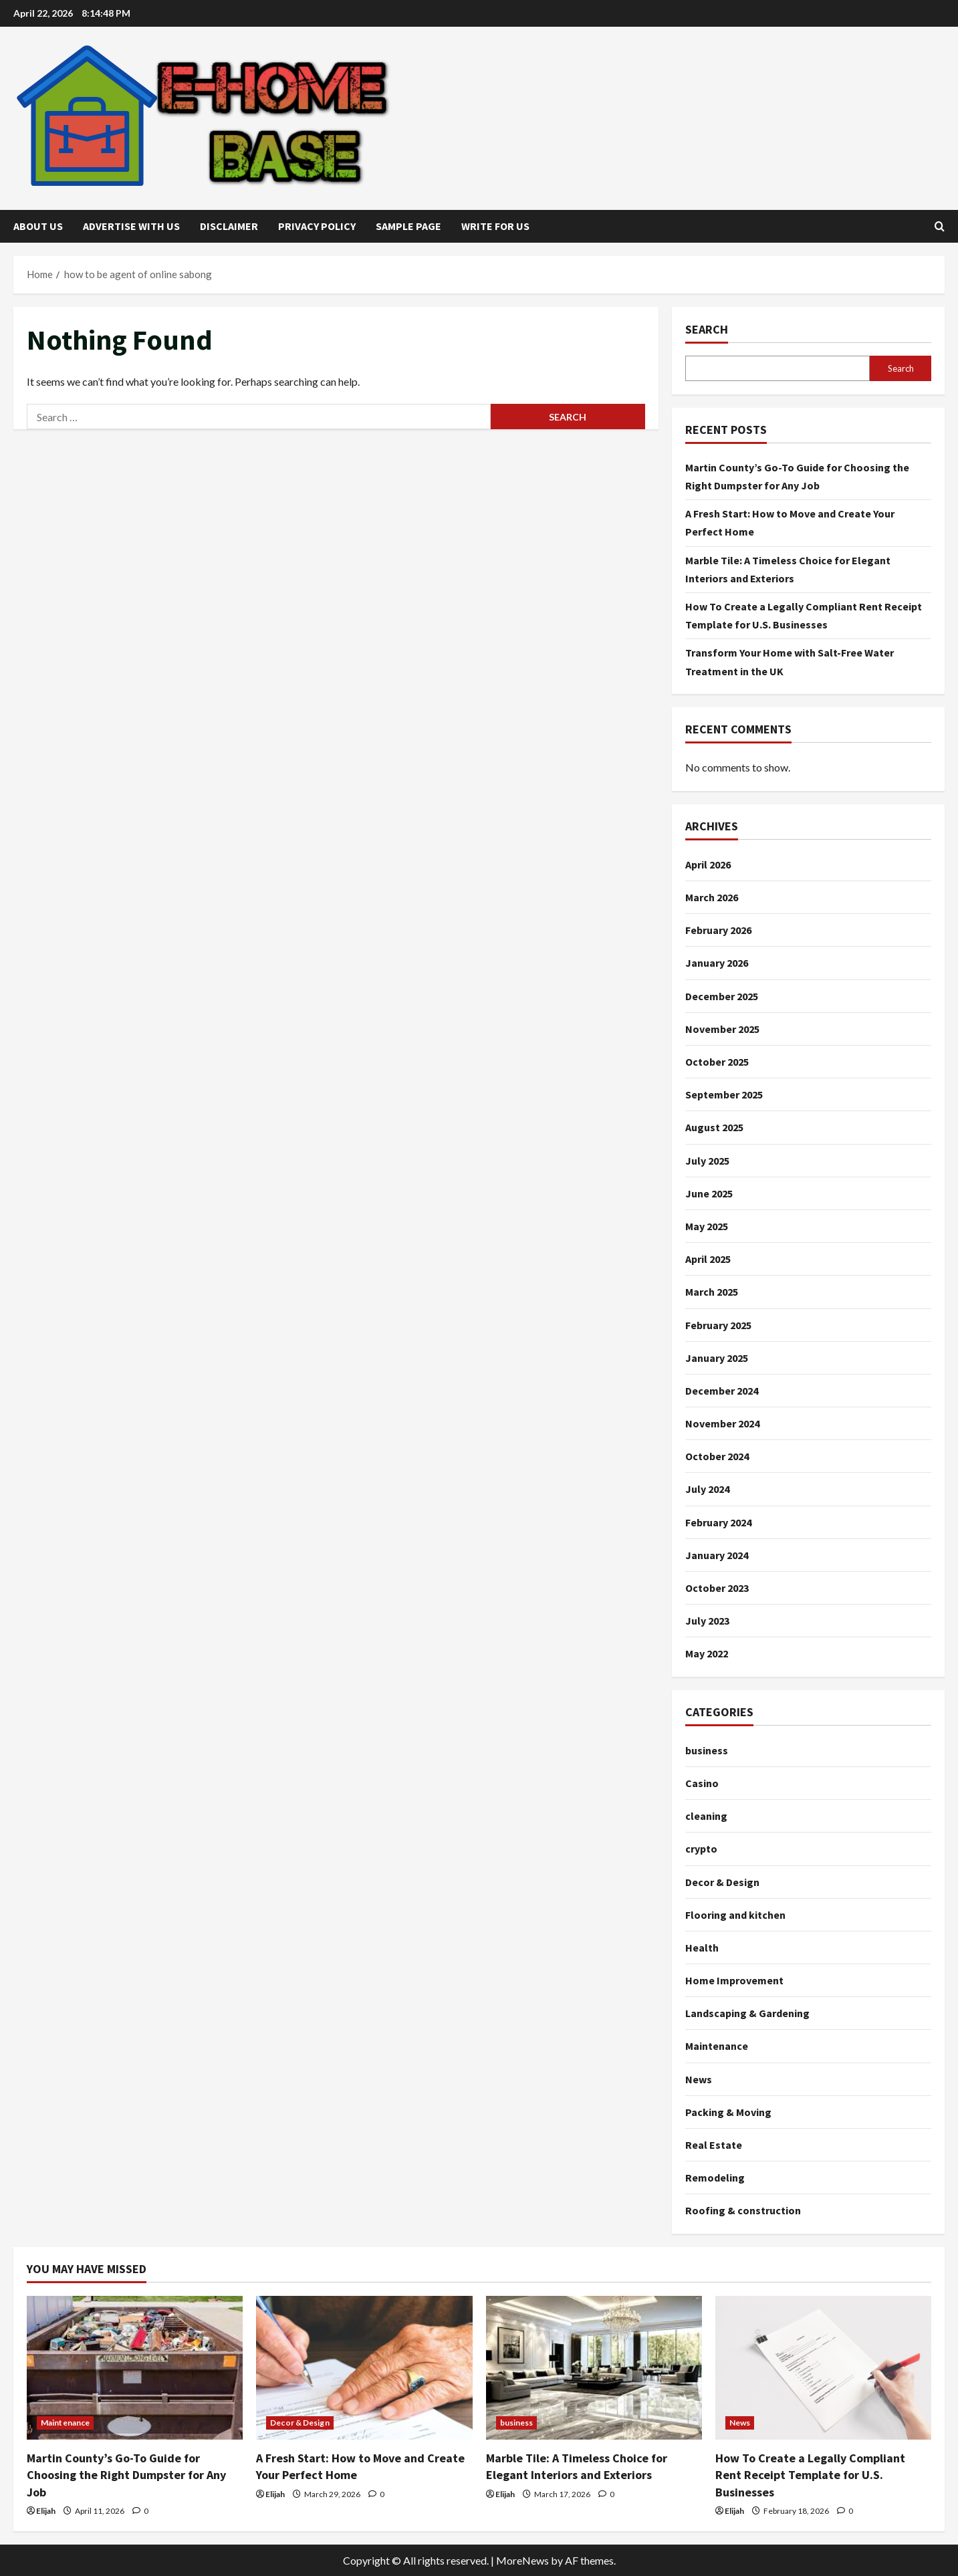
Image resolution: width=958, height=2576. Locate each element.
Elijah (45, 2511)
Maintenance (716, 2046)
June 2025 (709, 1193)
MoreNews (522, 2560)
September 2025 (724, 1094)
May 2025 (706, 1226)
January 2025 (716, 1358)
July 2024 (707, 1489)
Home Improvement (734, 1980)
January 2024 (716, 1555)
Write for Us (495, 226)
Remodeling (715, 2177)
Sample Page (408, 226)
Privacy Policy (317, 226)
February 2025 (718, 1325)
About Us (38, 226)
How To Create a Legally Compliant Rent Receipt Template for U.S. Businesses (810, 2474)
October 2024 (717, 1456)
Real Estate (713, 2144)
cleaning (706, 1816)
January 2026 (716, 962)
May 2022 (706, 1653)
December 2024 (721, 1390)
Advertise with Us (131, 226)
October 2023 (717, 1588)
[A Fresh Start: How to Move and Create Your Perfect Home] (364, 2368)
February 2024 (718, 1522)
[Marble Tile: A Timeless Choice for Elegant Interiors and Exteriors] (594, 2368)
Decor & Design (722, 1882)
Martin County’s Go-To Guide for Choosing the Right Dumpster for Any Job (126, 2474)
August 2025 (714, 1127)
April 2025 (708, 1259)
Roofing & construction (743, 2210)
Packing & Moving (728, 2112)
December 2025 (721, 996)
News (698, 2079)
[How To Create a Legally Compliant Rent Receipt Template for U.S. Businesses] (823, 2368)
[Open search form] (940, 226)
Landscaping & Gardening (747, 2013)
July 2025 (707, 1160)
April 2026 (708, 864)
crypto (701, 1848)
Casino (702, 1783)
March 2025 (711, 1291)
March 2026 (711, 897)
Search (706, 329)
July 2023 (707, 1620)
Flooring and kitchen (735, 1914)
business (706, 1750)
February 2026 (718, 930)
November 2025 (722, 1029)
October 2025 (717, 1061)
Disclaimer (229, 226)
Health (702, 1947)
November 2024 (722, 1423)
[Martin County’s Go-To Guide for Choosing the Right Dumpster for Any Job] (135, 2368)
